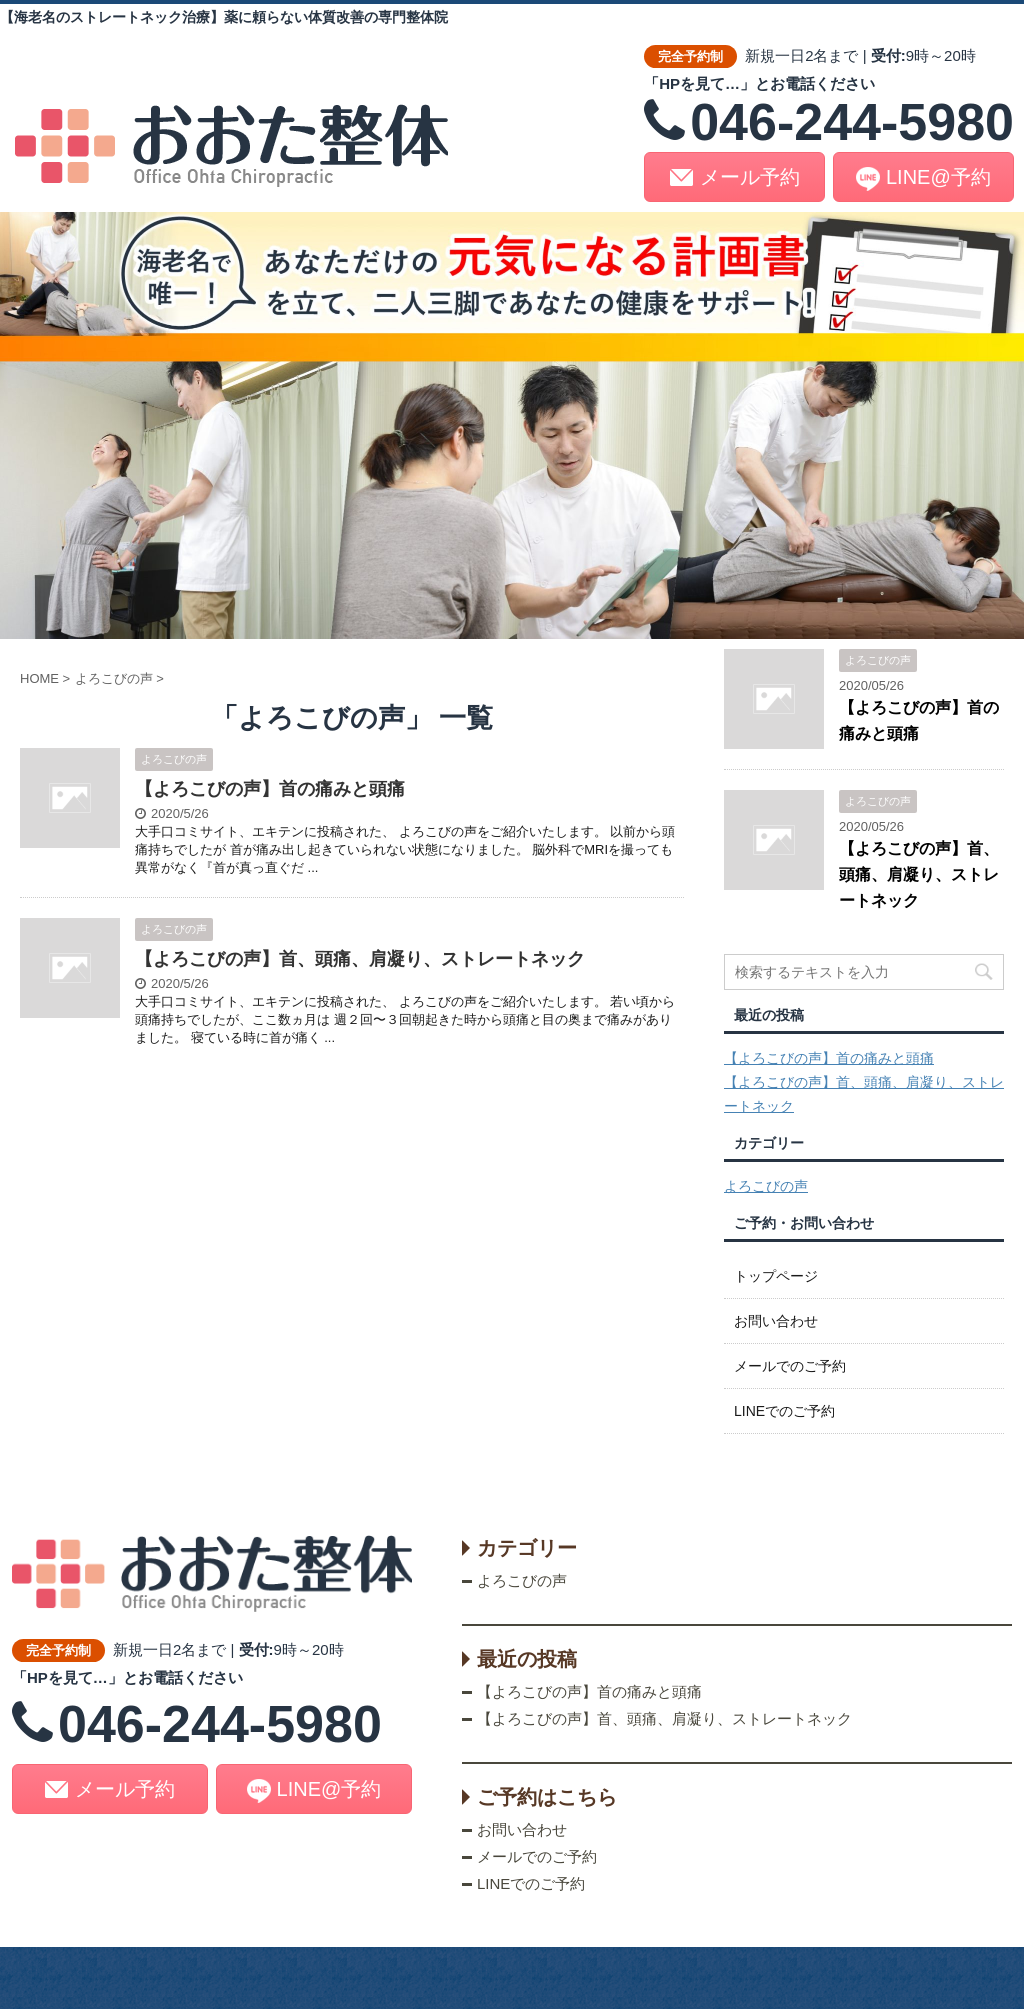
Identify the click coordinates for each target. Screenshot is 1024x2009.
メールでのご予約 (790, 1366)
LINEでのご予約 (784, 1411)
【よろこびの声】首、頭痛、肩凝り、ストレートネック (360, 959)
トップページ (776, 1276)
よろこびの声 (766, 1186)
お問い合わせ (776, 1321)
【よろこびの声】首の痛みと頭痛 (270, 789)
